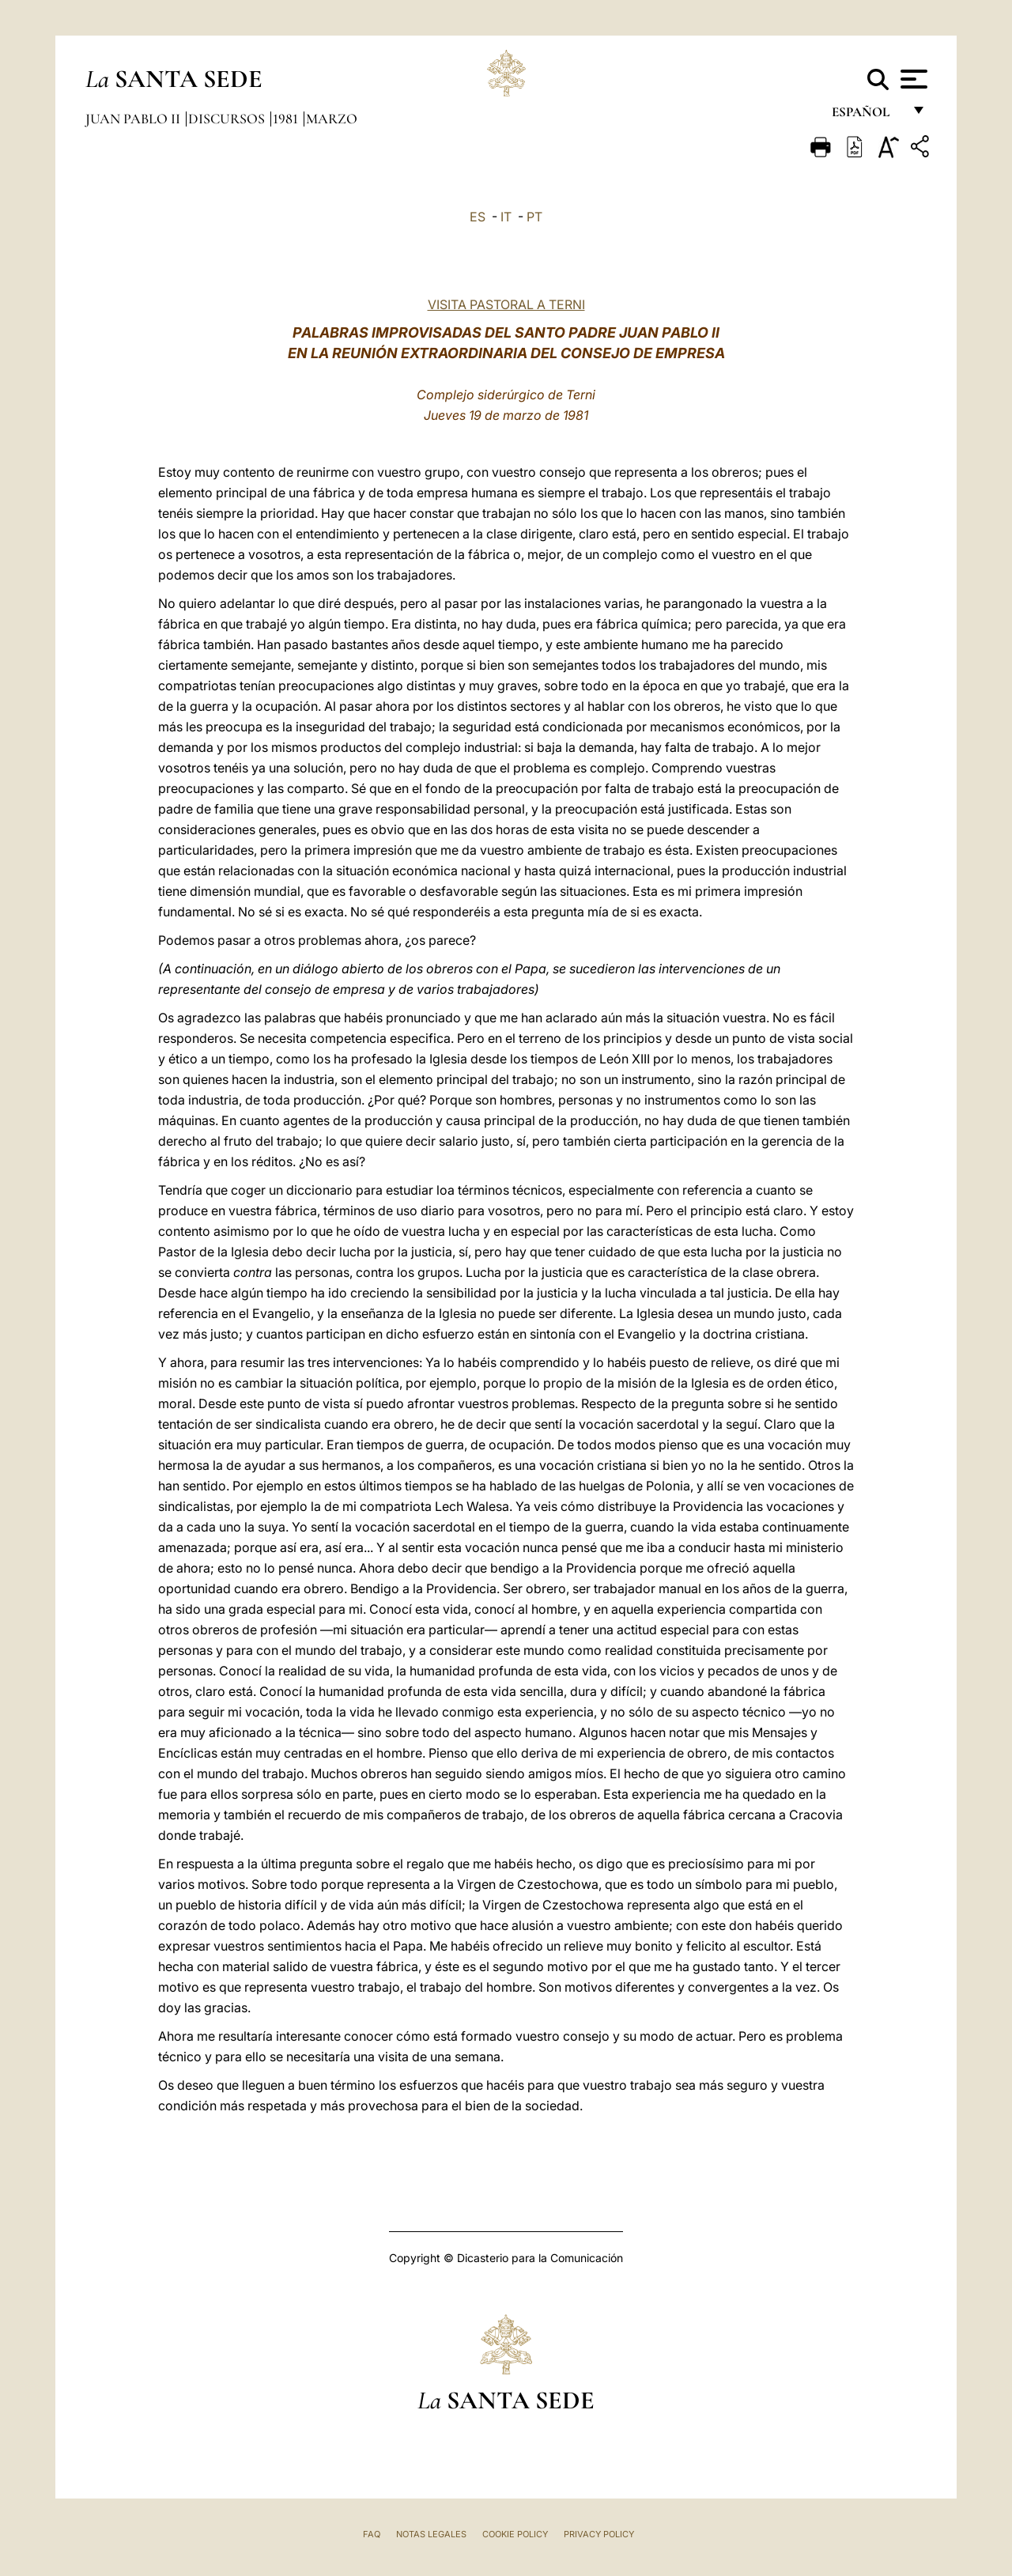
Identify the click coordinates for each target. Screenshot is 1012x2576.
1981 (287, 118)
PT (534, 217)
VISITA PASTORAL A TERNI (506, 304)
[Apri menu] (912, 79)
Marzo (331, 118)
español (867, 116)
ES (477, 217)
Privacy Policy (599, 2534)
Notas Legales (431, 2534)
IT (506, 217)
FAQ (371, 2534)
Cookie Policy (515, 2534)
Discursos (228, 118)
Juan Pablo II (134, 118)
